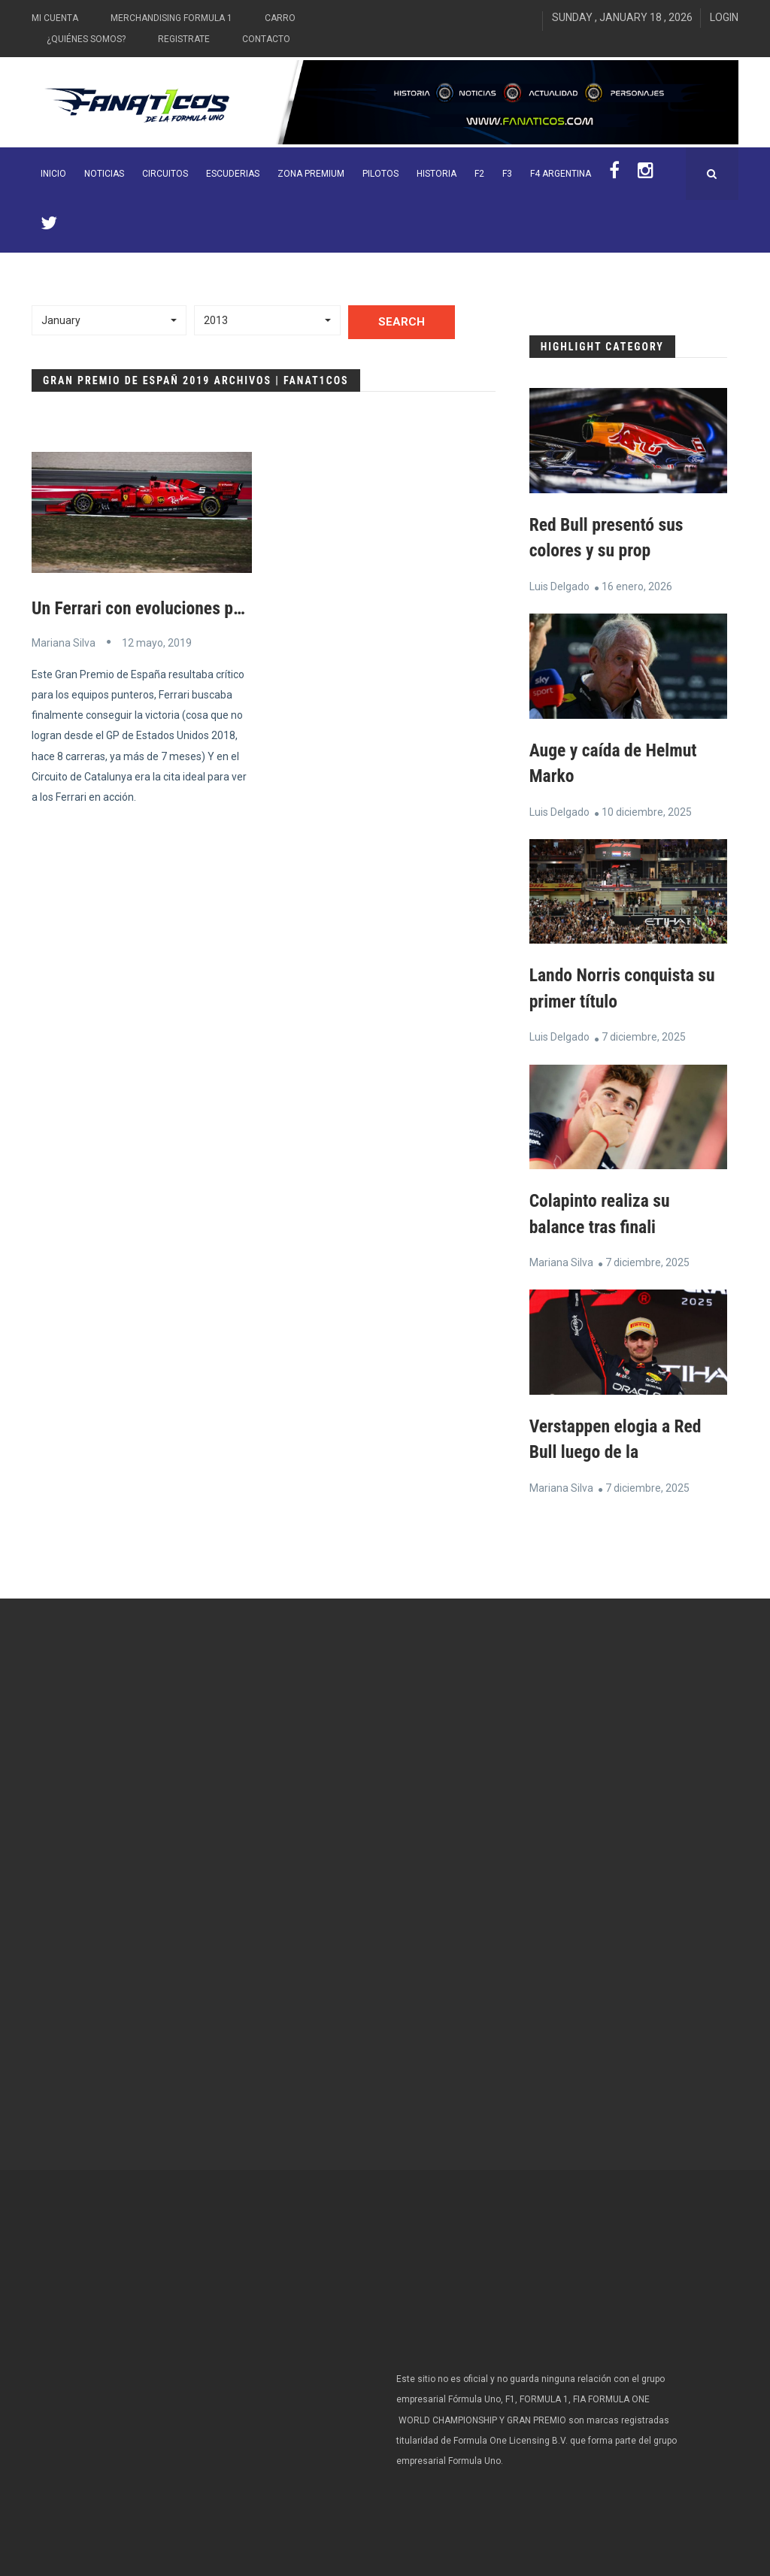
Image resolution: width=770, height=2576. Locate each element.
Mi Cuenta (55, 18)
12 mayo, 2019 (157, 642)
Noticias (104, 173)
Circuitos (165, 173)
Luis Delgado (559, 586)
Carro (280, 18)
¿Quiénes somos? (86, 39)
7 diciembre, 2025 (644, 1035)
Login (724, 17)
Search (401, 322)
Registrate (184, 39)
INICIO (53, 173)
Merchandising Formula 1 (171, 18)
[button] (109, 320)
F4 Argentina (560, 173)
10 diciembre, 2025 (647, 810)
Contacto (266, 39)
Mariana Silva (63, 642)
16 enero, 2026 (637, 586)
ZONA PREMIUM (310, 173)
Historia (436, 173)
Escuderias (232, 173)
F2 (479, 173)
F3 (507, 173)
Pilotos (380, 173)
